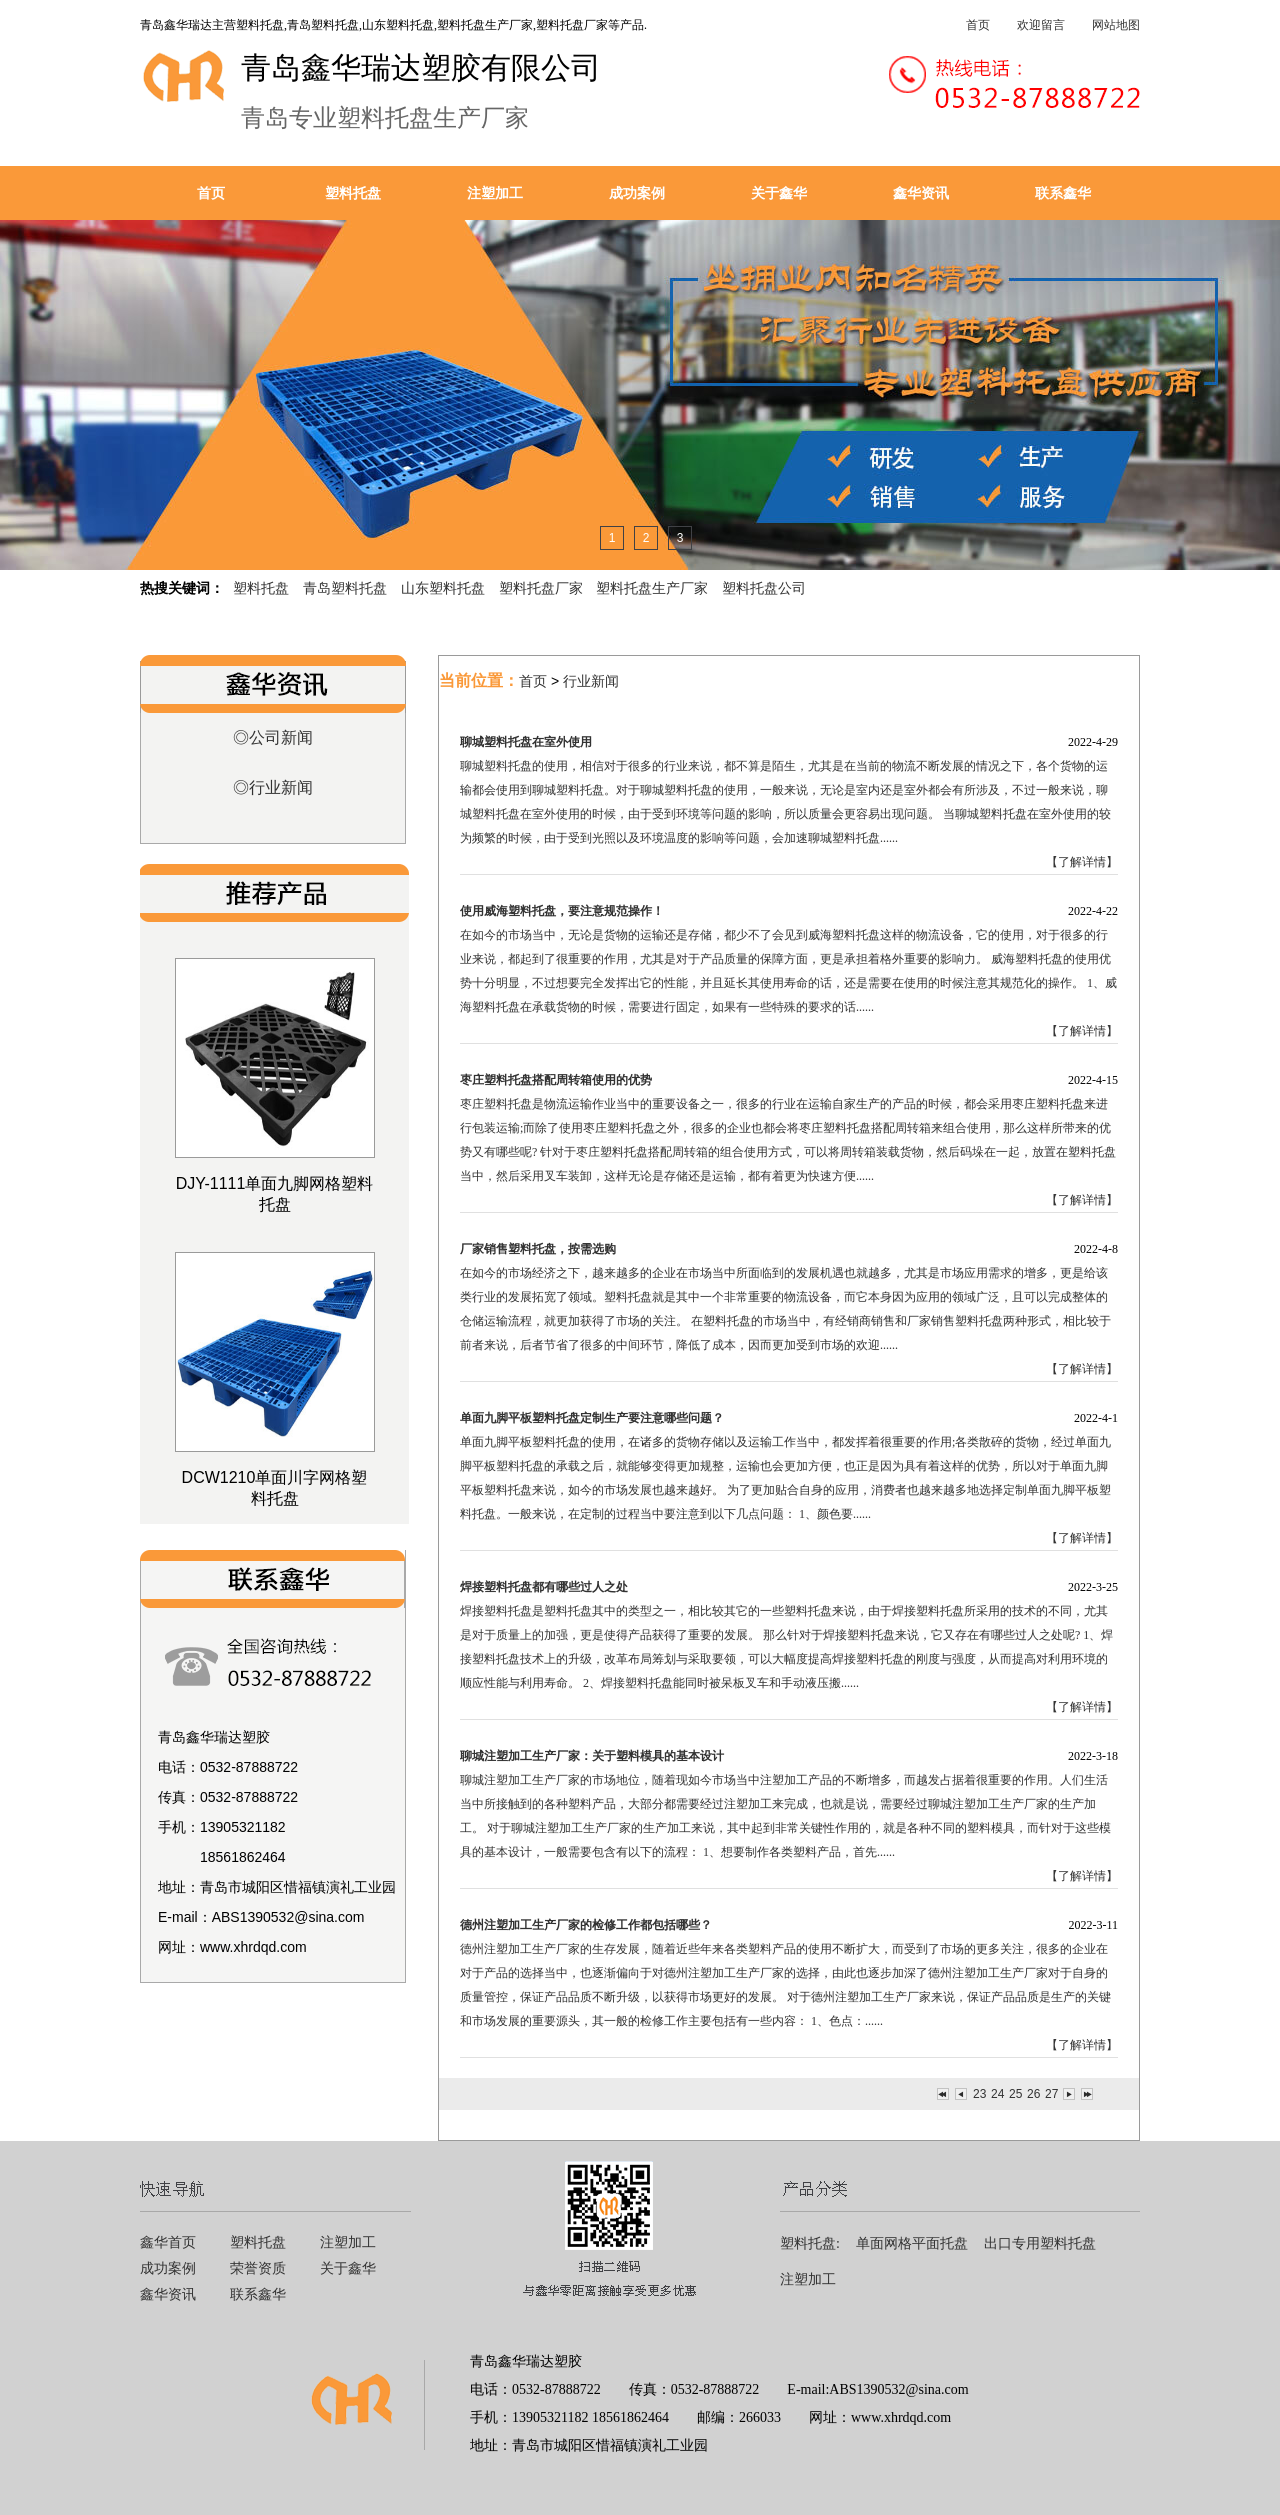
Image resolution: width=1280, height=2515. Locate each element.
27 (1051, 2094)
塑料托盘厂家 (541, 588)
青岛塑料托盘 (345, 588)
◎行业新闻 (273, 787)
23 (979, 2094)
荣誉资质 (258, 2268)
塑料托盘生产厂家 (652, 588)
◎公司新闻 (273, 737)
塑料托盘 (353, 193)
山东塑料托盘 (443, 588)
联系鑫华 (1063, 193)
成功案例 (637, 193)
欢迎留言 (1041, 25)
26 (1033, 2094)
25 (1015, 2094)
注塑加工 (495, 193)
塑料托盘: (810, 2243)
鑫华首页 (168, 2242)
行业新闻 (591, 681)
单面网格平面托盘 (912, 2243)
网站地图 (1116, 25)
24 (997, 2094)
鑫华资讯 (921, 193)
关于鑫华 (779, 193)
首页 (978, 25)
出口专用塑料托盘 (1040, 2243)
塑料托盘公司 (764, 588)
